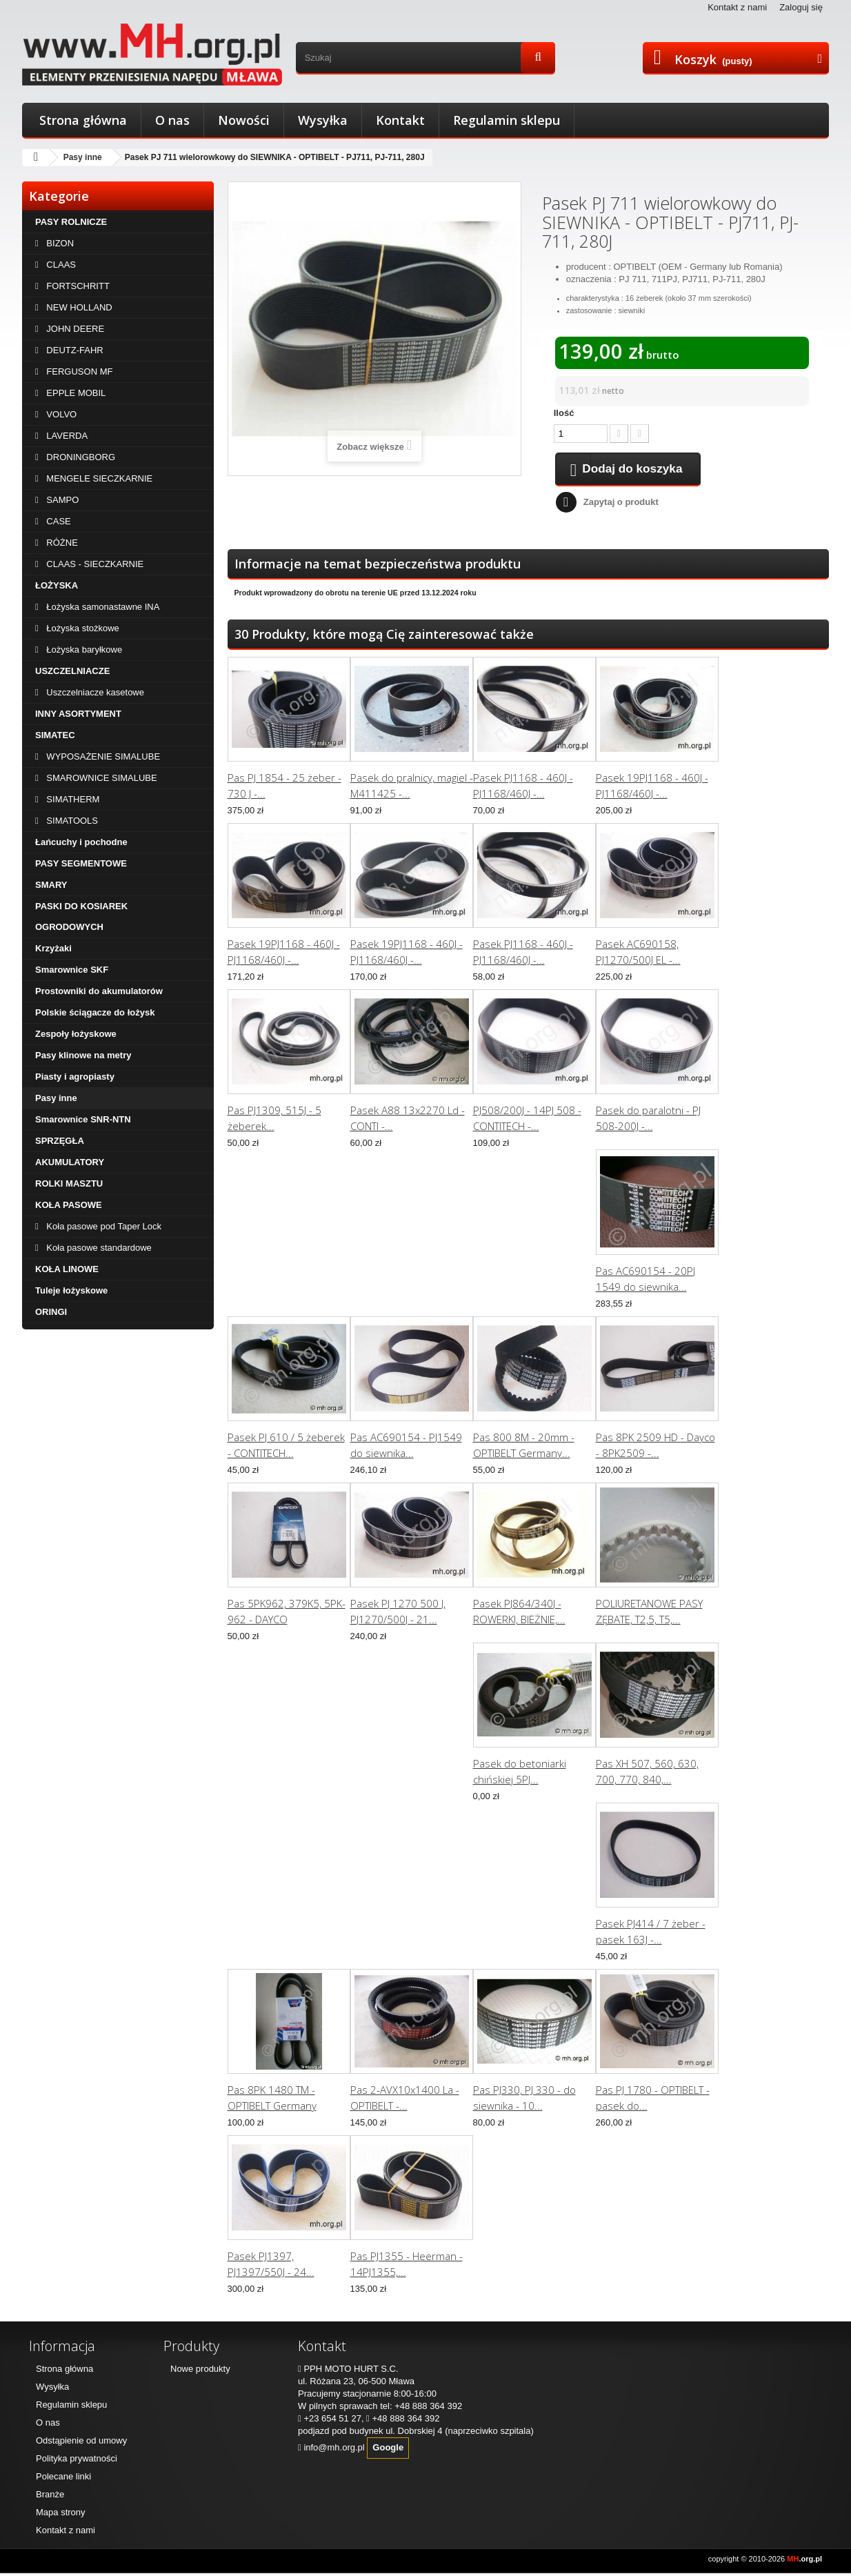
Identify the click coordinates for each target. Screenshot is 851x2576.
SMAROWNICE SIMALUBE (100, 778)
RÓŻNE (61, 542)
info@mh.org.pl (333, 2450)
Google (387, 2450)
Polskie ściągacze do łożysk (94, 1012)
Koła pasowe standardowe (98, 1247)
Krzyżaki (53, 948)
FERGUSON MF (78, 371)
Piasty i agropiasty (74, 1076)
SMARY (51, 885)
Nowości (244, 120)
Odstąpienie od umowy (81, 2443)
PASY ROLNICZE (71, 222)
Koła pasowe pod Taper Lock (102, 1226)
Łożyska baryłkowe (83, 649)
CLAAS (60, 264)
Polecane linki (63, 2479)
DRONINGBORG (79, 457)
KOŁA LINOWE (67, 1269)
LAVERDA (66, 435)
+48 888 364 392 (428, 2409)
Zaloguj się (801, 7)
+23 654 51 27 (332, 2421)
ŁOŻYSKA (56, 585)
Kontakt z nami (737, 7)
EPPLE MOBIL (75, 393)
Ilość (564, 413)
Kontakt (400, 120)
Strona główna (83, 120)
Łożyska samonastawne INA (102, 607)
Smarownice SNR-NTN (83, 1119)
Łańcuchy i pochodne (81, 842)
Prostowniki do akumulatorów (99, 991)
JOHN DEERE (74, 329)
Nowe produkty (200, 2371)
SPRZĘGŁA (59, 1141)
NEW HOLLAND (78, 307)
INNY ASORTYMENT (78, 714)
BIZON (59, 243)
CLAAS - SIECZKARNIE (93, 564)
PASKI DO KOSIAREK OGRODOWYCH (81, 916)
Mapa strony (61, 2515)
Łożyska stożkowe (81, 628)
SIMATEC (55, 735)
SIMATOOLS (71, 820)
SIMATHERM (72, 799)
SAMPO (61, 500)
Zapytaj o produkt (621, 504)
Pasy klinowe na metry (83, 1055)
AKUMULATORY (69, 1162)
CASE (57, 521)
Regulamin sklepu (506, 120)
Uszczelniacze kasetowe (94, 692)
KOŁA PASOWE (68, 1205)
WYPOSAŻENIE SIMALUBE (102, 756)
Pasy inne (82, 157)
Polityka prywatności (76, 2461)
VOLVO (60, 414)
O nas (172, 120)
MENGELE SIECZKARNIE (98, 478)
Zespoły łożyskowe (76, 1034)
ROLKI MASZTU (69, 1183)
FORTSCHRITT (77, 286)
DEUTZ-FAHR (73, 350)
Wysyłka (323, 120)
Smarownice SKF (71, 969)
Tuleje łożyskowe (71, 1290)
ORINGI (51, 1312)
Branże (50, 2497)
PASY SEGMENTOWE (81, 863)
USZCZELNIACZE (72, 671)
